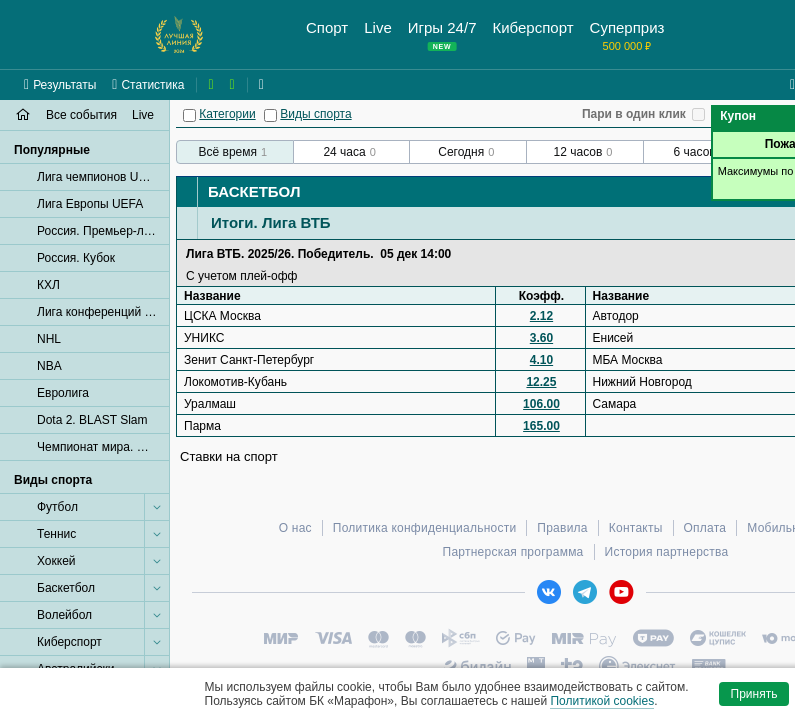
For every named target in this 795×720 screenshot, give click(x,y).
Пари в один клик (634, 114)
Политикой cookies (602, 701)
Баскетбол (254, 191)
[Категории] (189, 115)
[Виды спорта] (270, 115)
